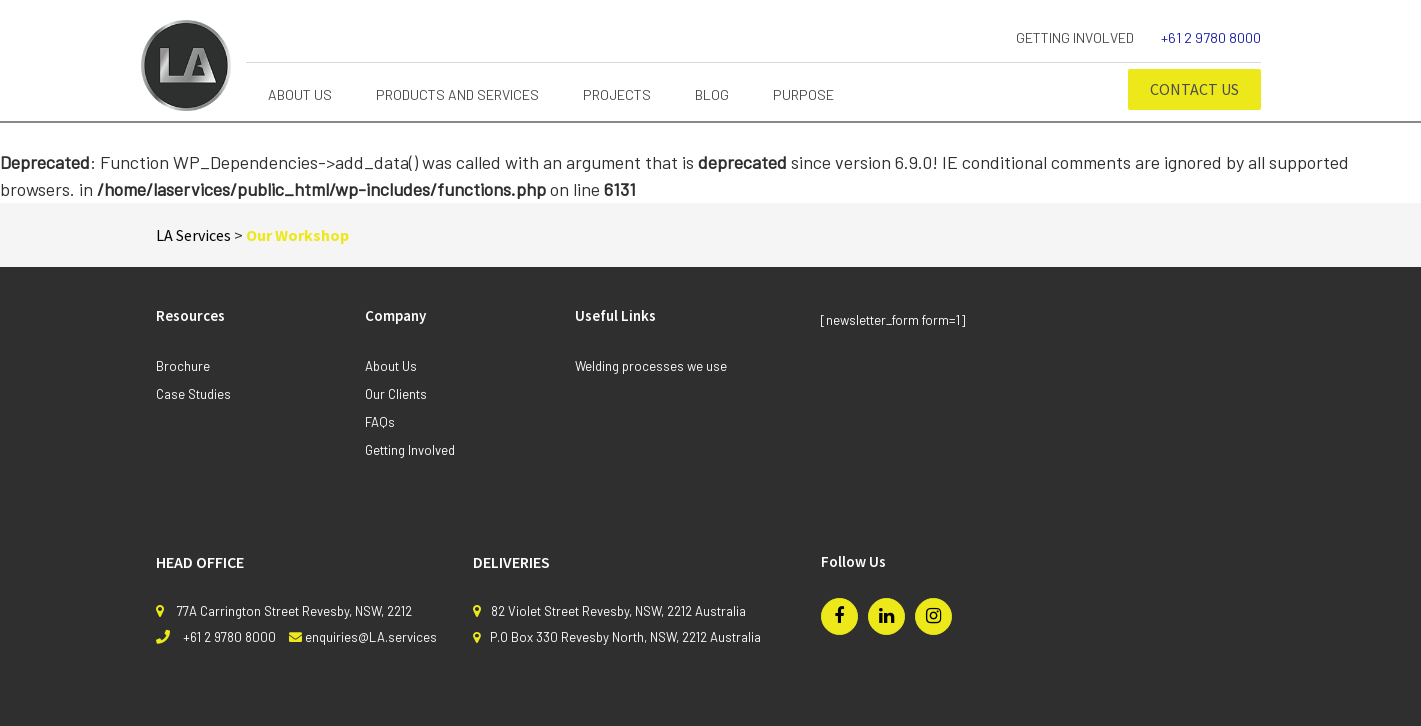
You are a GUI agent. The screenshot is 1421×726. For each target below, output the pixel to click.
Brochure (183, 366)
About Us (391, 366)
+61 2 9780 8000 (1211, 37)
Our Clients (396, 394)
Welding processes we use (651, 366)
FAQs (380, 422)
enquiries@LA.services (371, 637)
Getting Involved (1075, 37)
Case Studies (193, 394)
